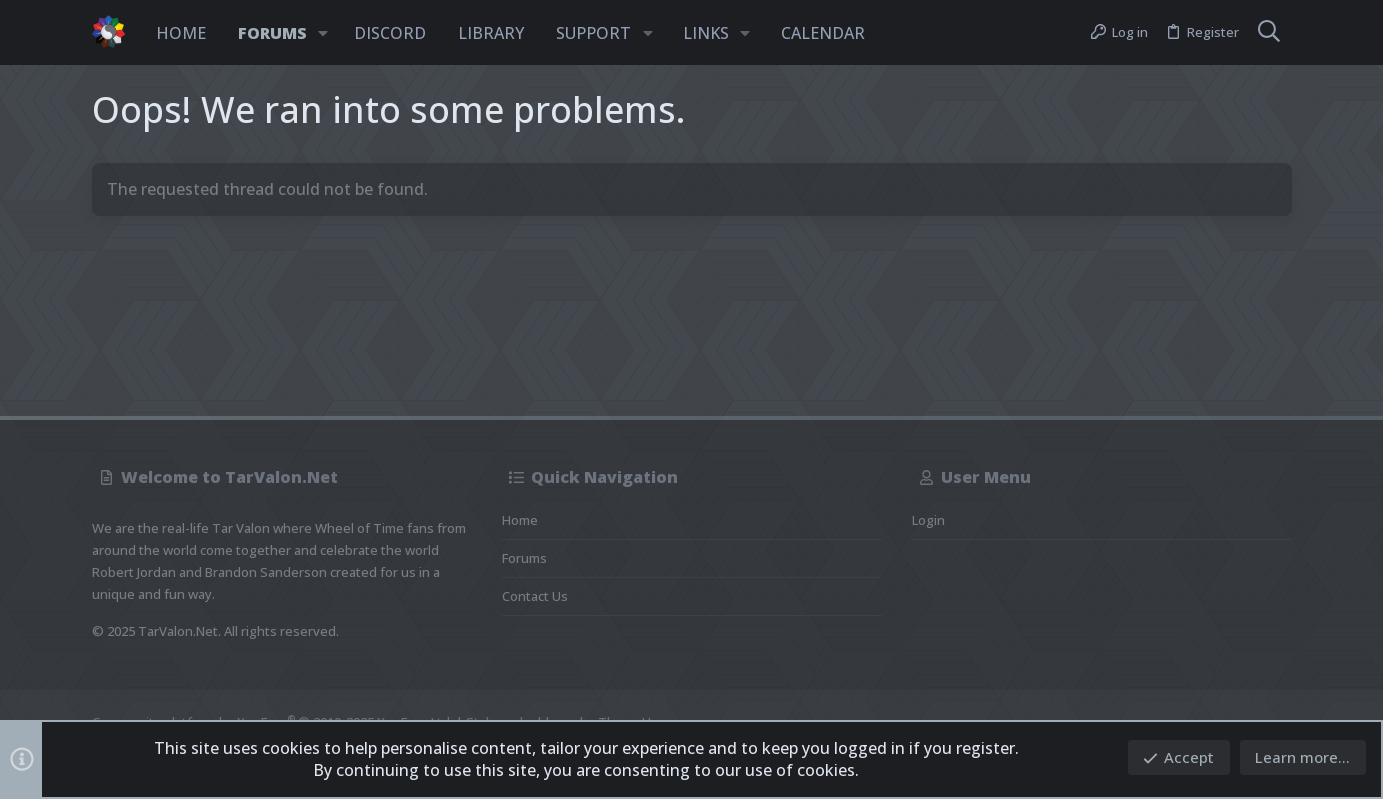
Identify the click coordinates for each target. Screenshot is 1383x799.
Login (928, 520)
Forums (524, 558)
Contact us (535, 596)
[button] (324, 33)
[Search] (1269, 33)
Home (520, 520)
